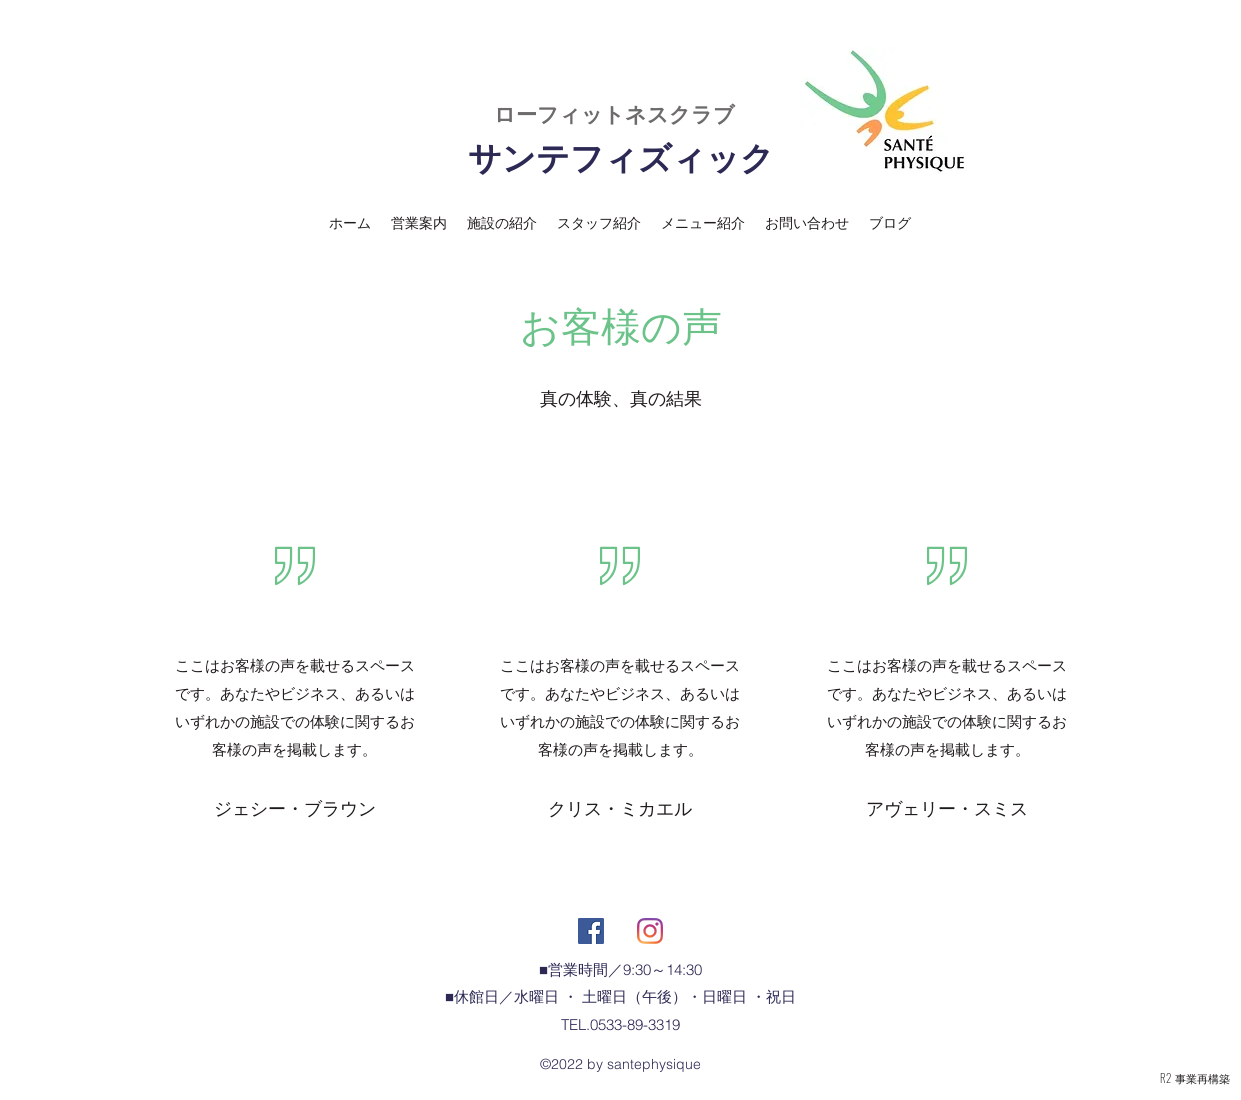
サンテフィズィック (621, 158)
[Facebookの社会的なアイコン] (591, 931)
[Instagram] (650, 931)
